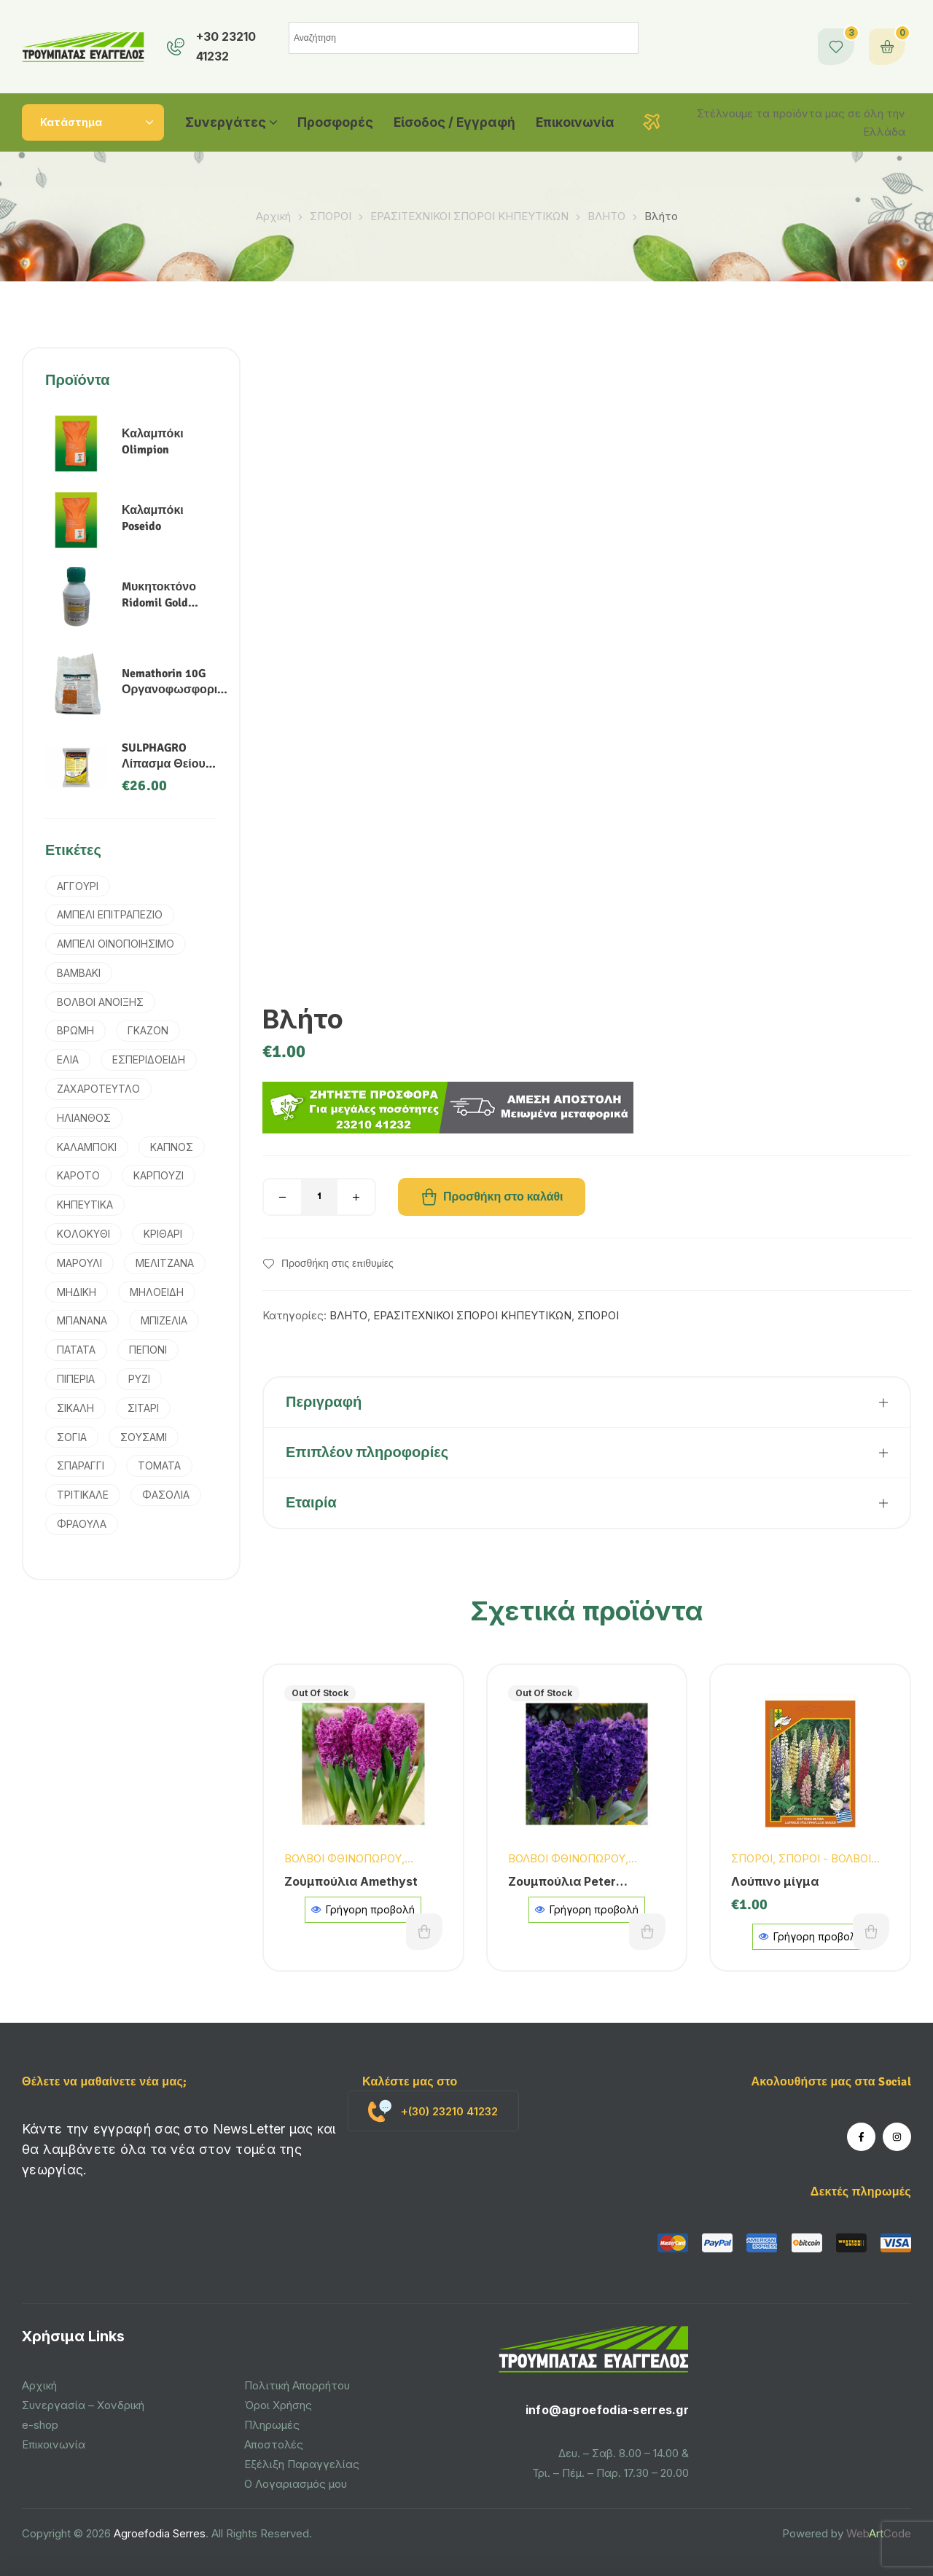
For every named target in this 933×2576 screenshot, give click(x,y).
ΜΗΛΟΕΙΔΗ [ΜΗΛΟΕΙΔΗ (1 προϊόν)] (157, 1292)
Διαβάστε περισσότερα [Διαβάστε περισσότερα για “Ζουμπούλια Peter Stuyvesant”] (647, 1931)
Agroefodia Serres (160, 2533)
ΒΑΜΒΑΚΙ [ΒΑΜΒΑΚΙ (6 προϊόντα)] (79, 973)
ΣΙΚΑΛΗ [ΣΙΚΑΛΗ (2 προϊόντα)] (75, 1408)
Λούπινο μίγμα (775, 1881)
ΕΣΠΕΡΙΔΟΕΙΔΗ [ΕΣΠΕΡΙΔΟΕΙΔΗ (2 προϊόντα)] (148, 1059)
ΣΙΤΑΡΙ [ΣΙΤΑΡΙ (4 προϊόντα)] (143, 1408)
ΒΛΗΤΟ (606, 216)
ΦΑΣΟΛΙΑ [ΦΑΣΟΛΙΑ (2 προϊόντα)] (166, 1494)
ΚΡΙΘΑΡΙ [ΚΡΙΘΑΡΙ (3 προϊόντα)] (163, 1233)
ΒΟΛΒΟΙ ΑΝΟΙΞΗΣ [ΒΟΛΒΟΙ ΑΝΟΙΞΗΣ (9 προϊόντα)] (100, 1002)
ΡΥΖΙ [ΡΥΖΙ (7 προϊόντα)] (139, 1379)
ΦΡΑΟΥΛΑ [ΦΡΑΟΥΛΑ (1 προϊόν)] (81, 1524)
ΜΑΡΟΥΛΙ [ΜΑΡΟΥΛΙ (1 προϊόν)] (79, 1263)
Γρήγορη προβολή (363, 1909)
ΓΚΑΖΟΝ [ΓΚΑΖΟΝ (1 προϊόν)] (148, 1030)
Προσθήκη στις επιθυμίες (337, 1264)
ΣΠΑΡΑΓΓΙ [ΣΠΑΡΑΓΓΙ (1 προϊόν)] (80, 1465)
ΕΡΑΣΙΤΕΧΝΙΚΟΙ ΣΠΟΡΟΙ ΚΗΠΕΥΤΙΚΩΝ (469, 216)
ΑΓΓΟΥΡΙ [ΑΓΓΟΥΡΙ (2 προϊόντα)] (77, 886)
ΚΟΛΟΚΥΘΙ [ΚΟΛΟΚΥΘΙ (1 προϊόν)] (83, 1233)
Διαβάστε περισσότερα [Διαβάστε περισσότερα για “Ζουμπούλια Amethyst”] (424, 1931)
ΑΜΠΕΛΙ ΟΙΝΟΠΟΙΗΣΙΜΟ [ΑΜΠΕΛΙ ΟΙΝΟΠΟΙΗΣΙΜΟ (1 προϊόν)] (115, 943)
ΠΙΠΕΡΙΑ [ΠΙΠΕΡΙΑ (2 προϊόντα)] (76, 1379)
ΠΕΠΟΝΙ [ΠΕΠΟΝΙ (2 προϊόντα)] (148, 1349)
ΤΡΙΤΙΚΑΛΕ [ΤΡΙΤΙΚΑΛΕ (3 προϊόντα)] (83, 1494)
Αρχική (273, 216)
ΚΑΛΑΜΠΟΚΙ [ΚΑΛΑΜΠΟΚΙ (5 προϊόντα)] (87, 1147)
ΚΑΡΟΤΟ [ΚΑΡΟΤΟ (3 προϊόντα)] (78, 1175)
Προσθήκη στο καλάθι (503, 1197)
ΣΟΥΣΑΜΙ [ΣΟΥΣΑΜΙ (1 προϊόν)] (143, 1437)
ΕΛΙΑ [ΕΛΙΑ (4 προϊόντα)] (68, 1059)
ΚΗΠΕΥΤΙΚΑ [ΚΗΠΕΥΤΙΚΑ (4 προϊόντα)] (85, 1204)
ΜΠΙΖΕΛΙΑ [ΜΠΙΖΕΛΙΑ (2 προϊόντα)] (164, 1320)
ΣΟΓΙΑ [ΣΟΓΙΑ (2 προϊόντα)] (72, 1437)
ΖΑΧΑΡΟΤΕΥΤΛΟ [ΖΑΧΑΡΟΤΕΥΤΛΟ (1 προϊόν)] (98, 1088)
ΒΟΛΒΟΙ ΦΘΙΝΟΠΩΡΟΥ (343, 1858)
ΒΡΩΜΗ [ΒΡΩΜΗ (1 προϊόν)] (75, 1030)
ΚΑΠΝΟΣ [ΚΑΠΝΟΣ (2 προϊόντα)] (171, 1147)
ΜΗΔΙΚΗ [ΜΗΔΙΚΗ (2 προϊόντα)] (76, 1292)
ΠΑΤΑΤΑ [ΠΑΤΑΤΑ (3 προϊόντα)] (76, 1349)
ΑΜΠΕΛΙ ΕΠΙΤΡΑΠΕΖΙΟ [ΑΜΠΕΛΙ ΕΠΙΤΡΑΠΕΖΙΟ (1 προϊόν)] (110, 914)
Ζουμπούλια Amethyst (351, 1881)
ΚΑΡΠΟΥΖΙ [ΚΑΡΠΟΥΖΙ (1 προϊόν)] (158, 1175)
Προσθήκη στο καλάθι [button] (871, 1931)
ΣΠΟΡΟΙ (330, 216)
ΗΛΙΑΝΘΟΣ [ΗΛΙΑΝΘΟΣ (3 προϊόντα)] (84, 1118)
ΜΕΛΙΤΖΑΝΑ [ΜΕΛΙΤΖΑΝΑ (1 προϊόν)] (165, 1263)
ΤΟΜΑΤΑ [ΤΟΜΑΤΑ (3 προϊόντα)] (159, 1465)
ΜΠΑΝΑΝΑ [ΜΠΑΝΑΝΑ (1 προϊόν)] (82, 1320)
